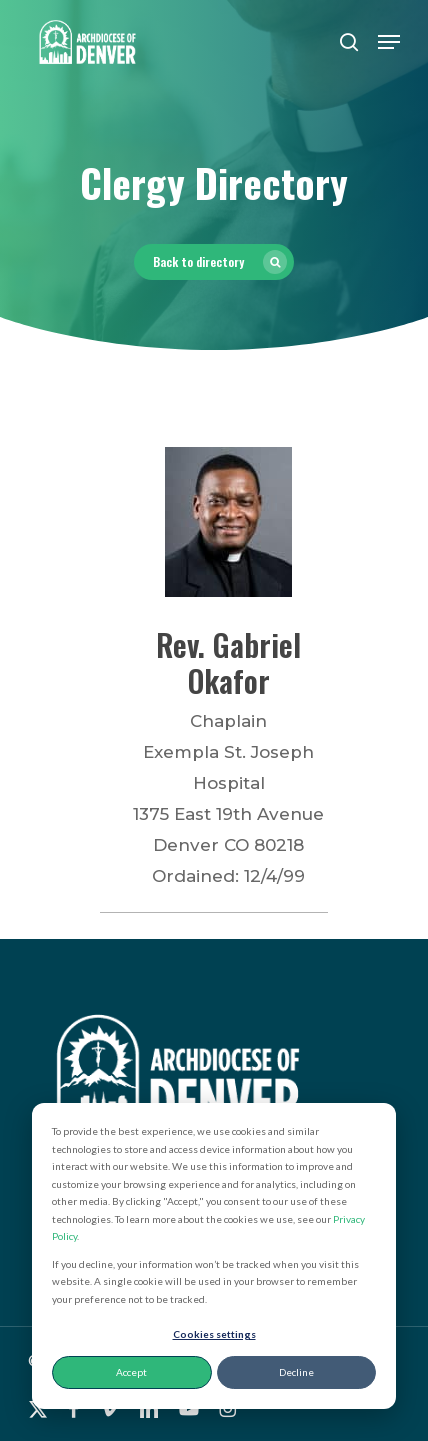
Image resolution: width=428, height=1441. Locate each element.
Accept (131, 1372)
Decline (296, 1372)
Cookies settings (214, 1334)
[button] (389, 42)
